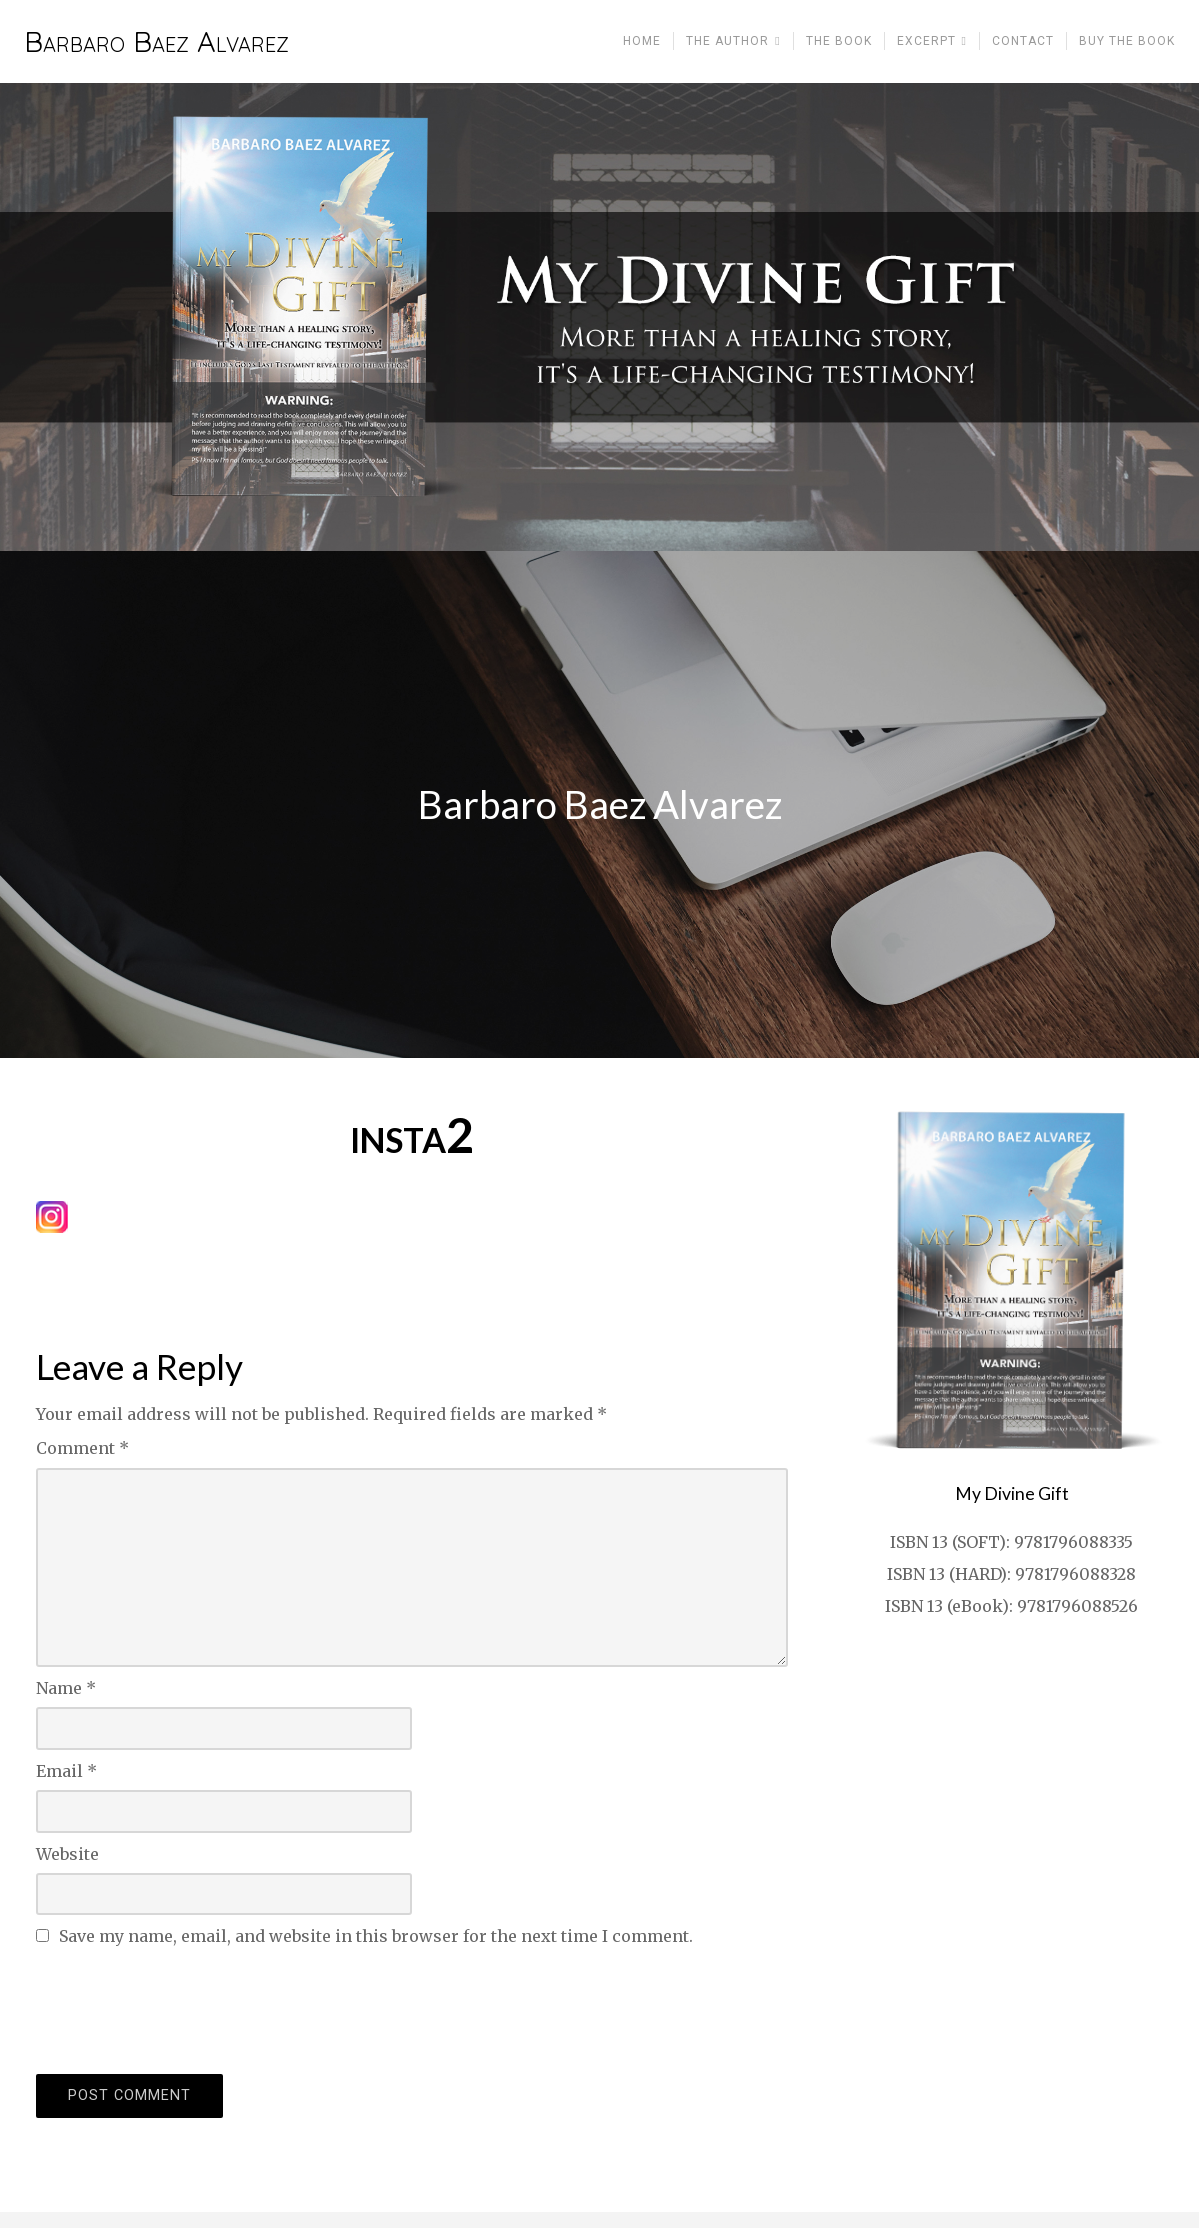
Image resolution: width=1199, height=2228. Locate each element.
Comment (82, 1448)
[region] (599, 317)
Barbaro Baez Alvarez (156, 41)
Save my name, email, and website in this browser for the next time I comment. (376, 1936)
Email (66, 1771)
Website (67, 1854)
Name (66, 1688)
